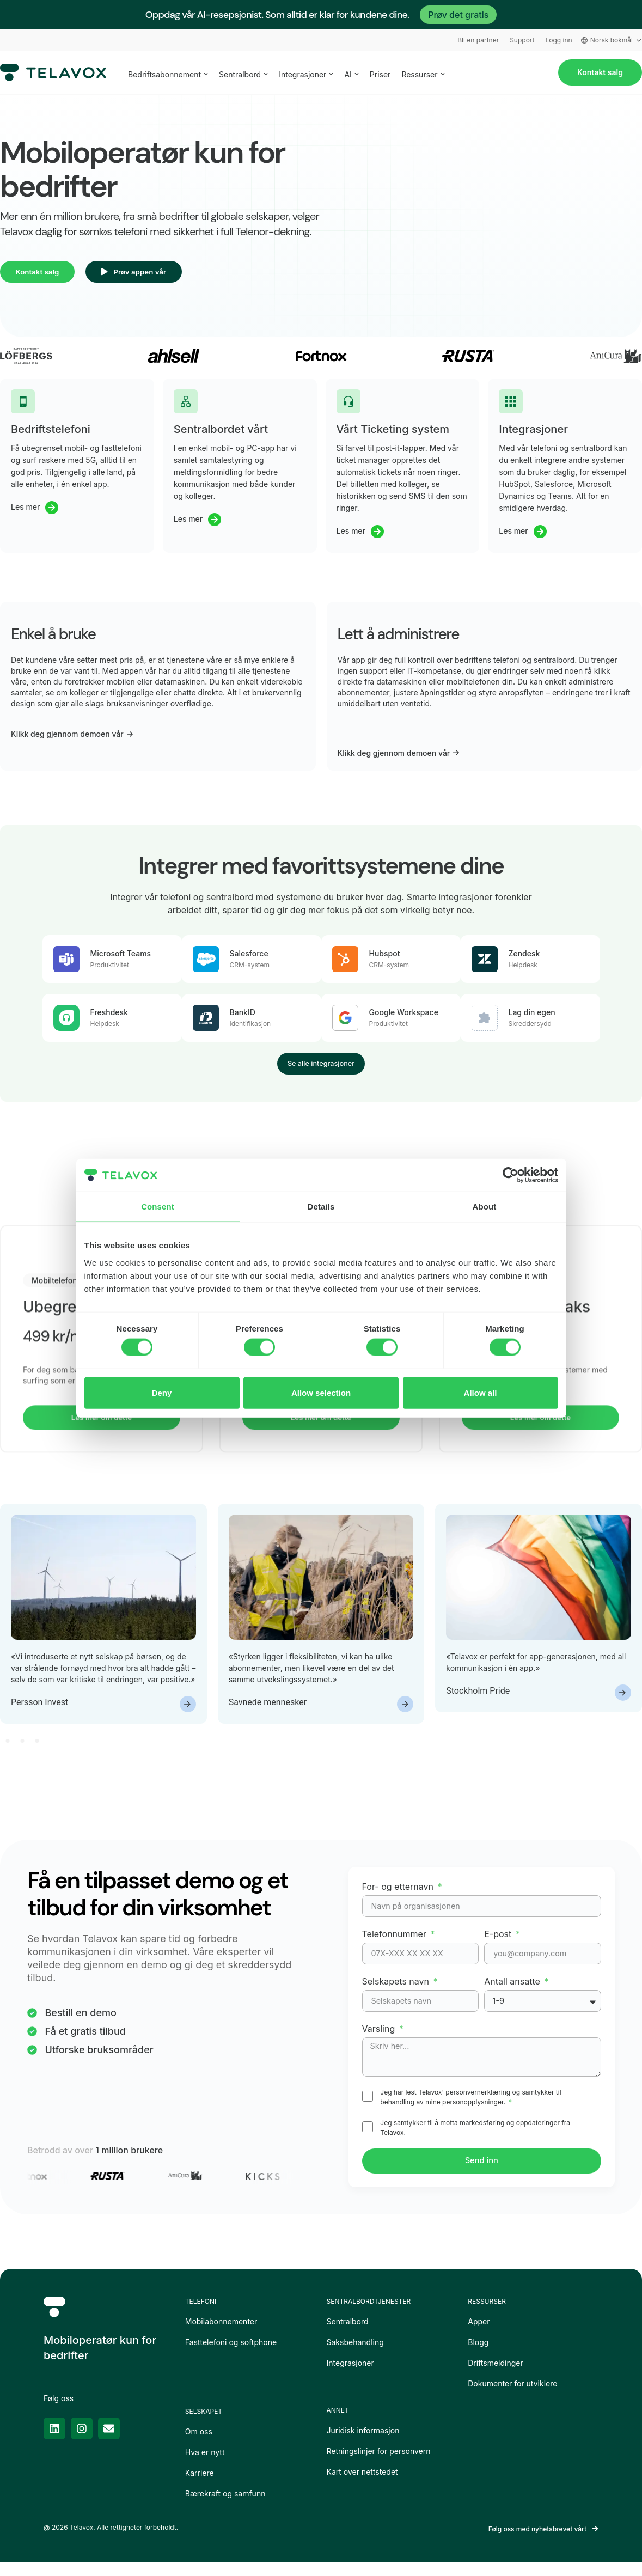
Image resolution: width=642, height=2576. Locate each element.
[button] (7, 1751)
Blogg (478, 2355)
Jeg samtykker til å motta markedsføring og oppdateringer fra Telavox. (475, 2139)
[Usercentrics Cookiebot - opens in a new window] (510, 1175)
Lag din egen (532, 1016)
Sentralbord (348, 2334)
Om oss (198, 2444)
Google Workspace (403, 1016)
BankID (242, 1016)
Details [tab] (321, 1206)
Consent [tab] (157, 1206)
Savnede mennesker (268, 1712)
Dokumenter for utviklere (512, 2396)
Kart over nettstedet (362, 2484)
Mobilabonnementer (221, 2334)
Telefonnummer (395, 1944)
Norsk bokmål (611, 40)
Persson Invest (39, 1712)
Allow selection (321, 1392)
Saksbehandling (355, 2355)
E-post (499, 1944)
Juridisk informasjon (363, 2443)
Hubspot (384, 957)
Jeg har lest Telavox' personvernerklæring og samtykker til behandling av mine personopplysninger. (470, 2109)
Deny (162, 1392)
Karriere (199, 2485)
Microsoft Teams (120, 957)
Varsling (380, 2039)
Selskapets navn (397, 1991)
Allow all (480, 1392)
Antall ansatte (513, 1991)
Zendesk (524, 957)
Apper (479, 2334)
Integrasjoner (350, 2375)
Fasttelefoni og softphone (231, 2355)
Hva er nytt (205, 2465)
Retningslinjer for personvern (379, 2464)
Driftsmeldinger (495, 2375)
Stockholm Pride (478, 1701)
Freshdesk (109, 1016)
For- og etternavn (399, 1896)
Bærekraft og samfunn (225, 2506)
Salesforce (249, 957)
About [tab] (485, 1206)
